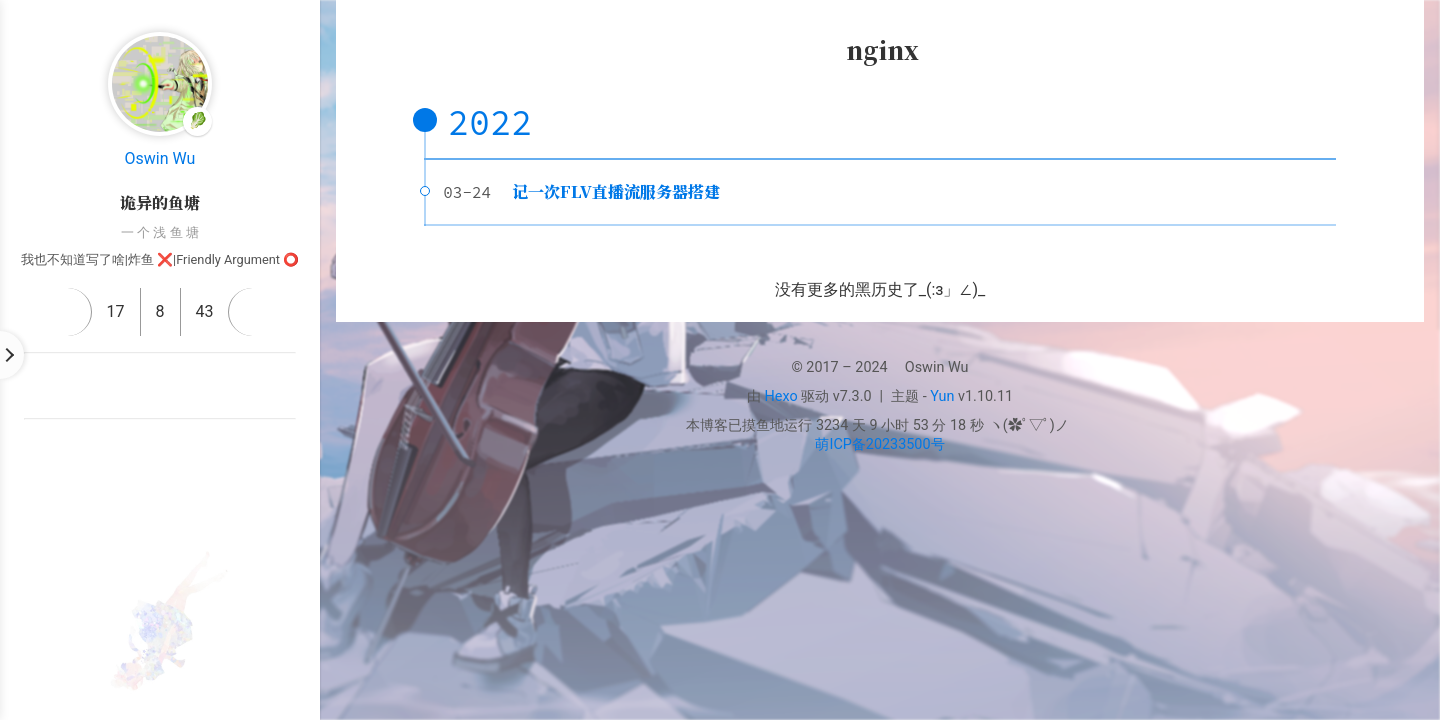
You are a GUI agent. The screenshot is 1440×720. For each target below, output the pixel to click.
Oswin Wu (160, 158)
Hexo (781, 396)
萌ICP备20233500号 (879, 444)
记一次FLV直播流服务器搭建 (616, 191)
